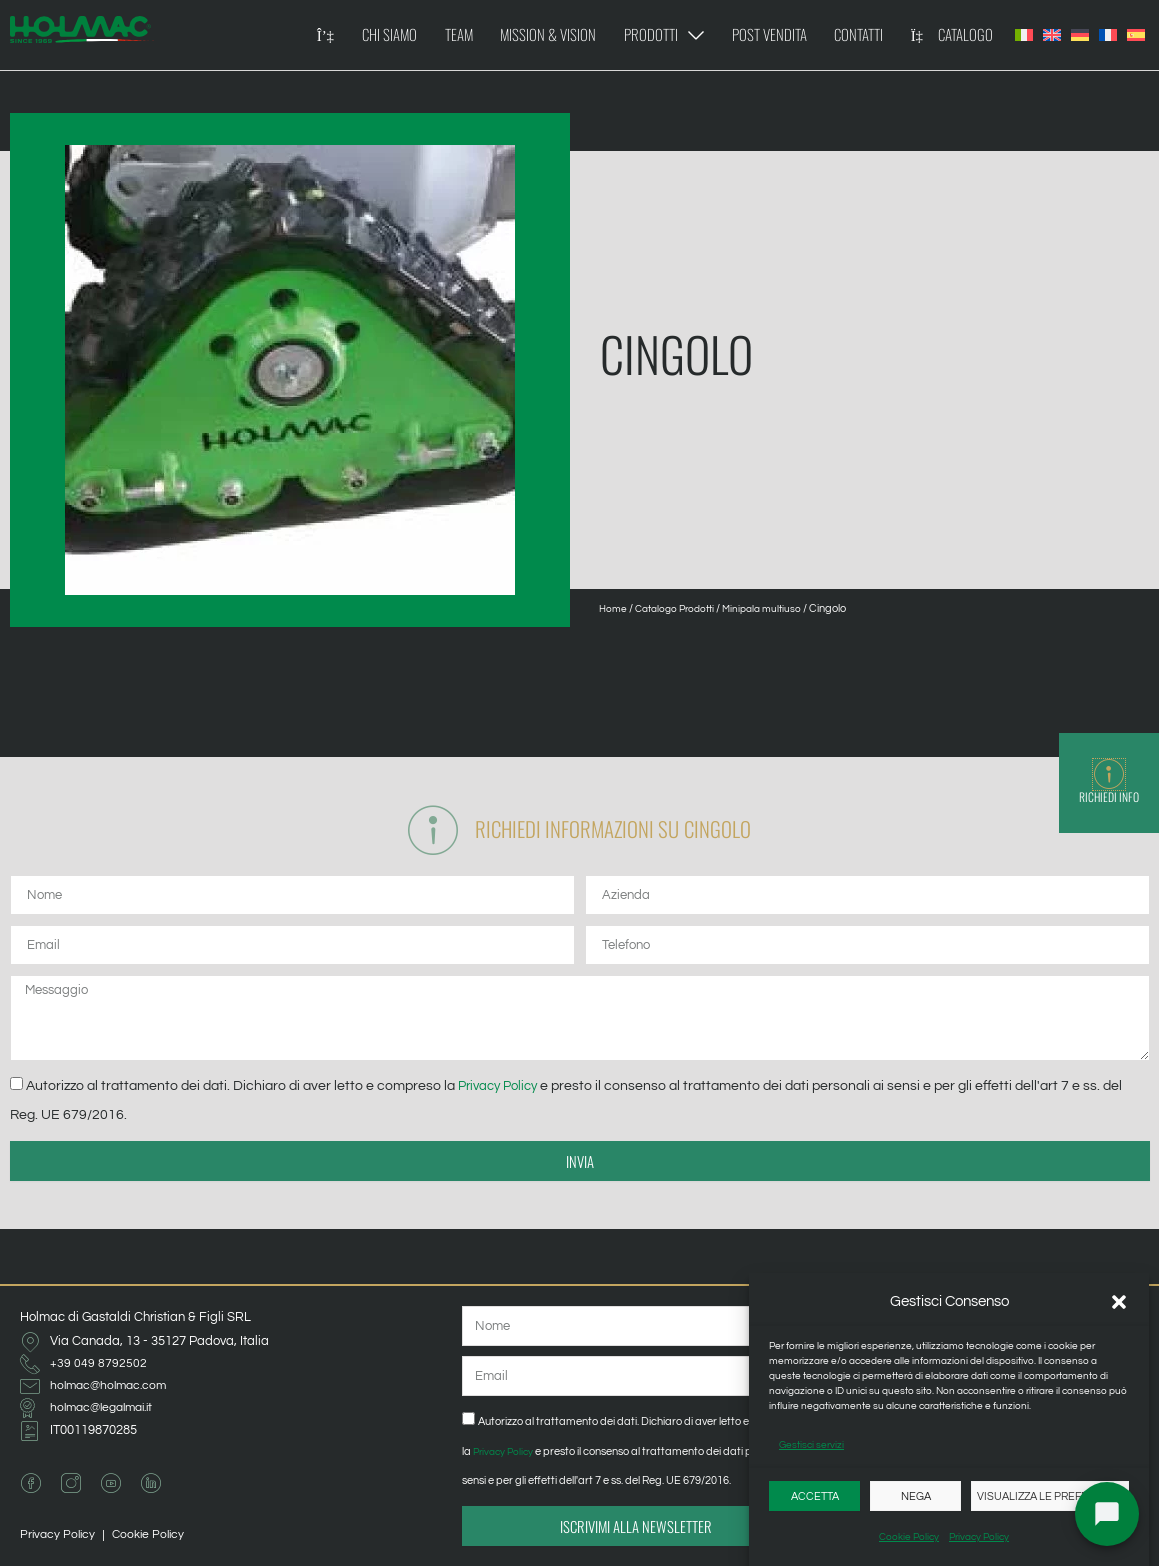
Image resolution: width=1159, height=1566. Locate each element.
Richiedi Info (1109, 798)
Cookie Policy (909, 1537)
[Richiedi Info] (1109, 775)
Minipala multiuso (776, 608)
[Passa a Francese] (1108, 35)
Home (614, 608)
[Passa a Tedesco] (1080, 35)
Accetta (815, 1496)
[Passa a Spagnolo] (1136, 35)
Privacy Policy (979, 1537)
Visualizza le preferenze (1050, 1496)
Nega (916, 1496)
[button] (1119, 1302)
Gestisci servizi (811, 1445)
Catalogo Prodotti (681, 608)
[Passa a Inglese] (1052, 35)
